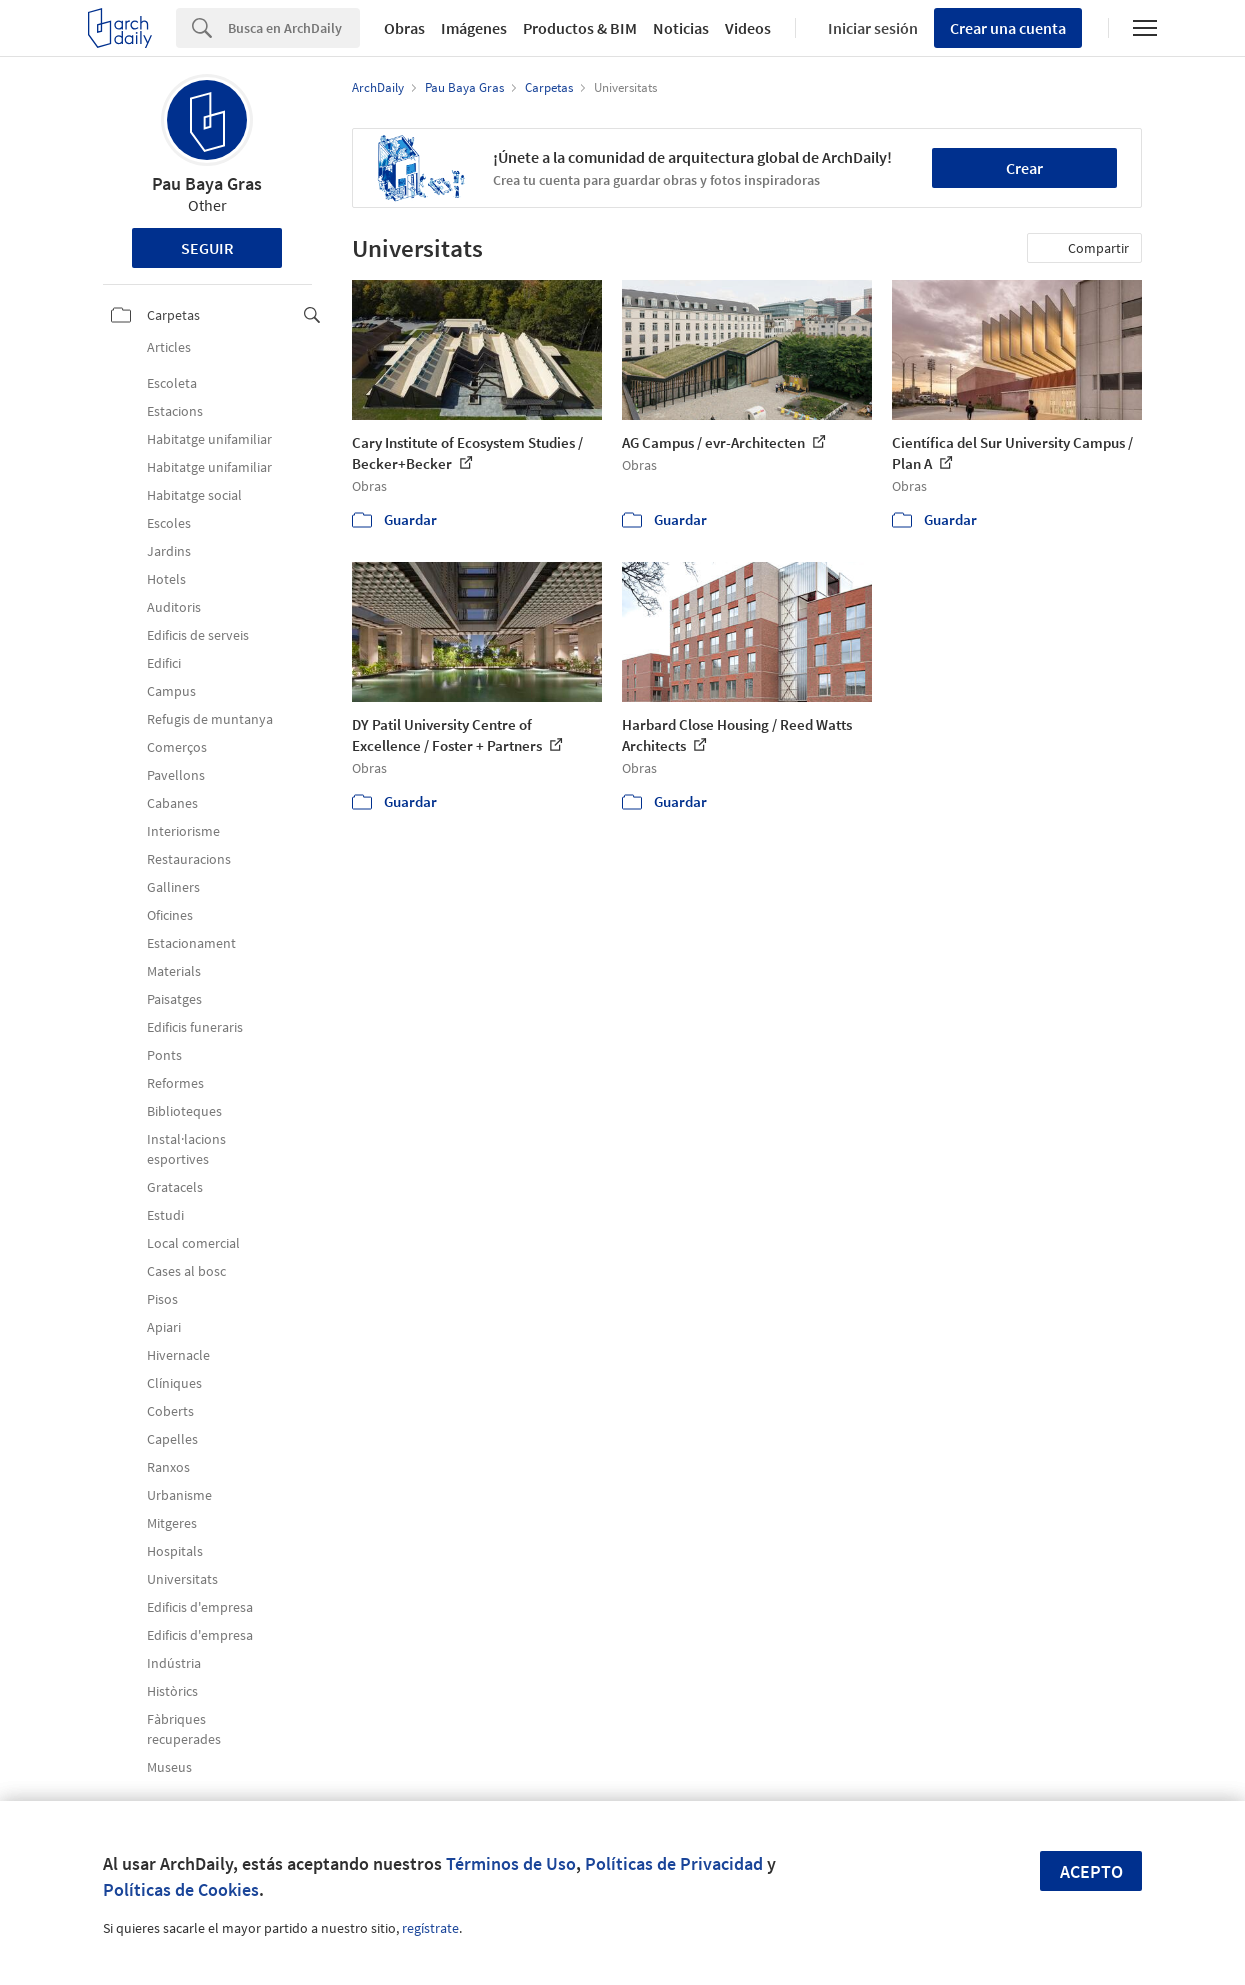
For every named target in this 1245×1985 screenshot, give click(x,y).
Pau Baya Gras (207, 183)
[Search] (294, 28)
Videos (748, 28)
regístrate (430, 1928)
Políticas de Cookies (181, 1889)
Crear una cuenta (1008, 28)
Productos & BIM (580, 28)
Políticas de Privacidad (674, 1863)
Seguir (207, 248)
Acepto (1091, 1871)
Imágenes (474, 28)
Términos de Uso (511, 1863)
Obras (404, 28)
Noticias (681, 28)
